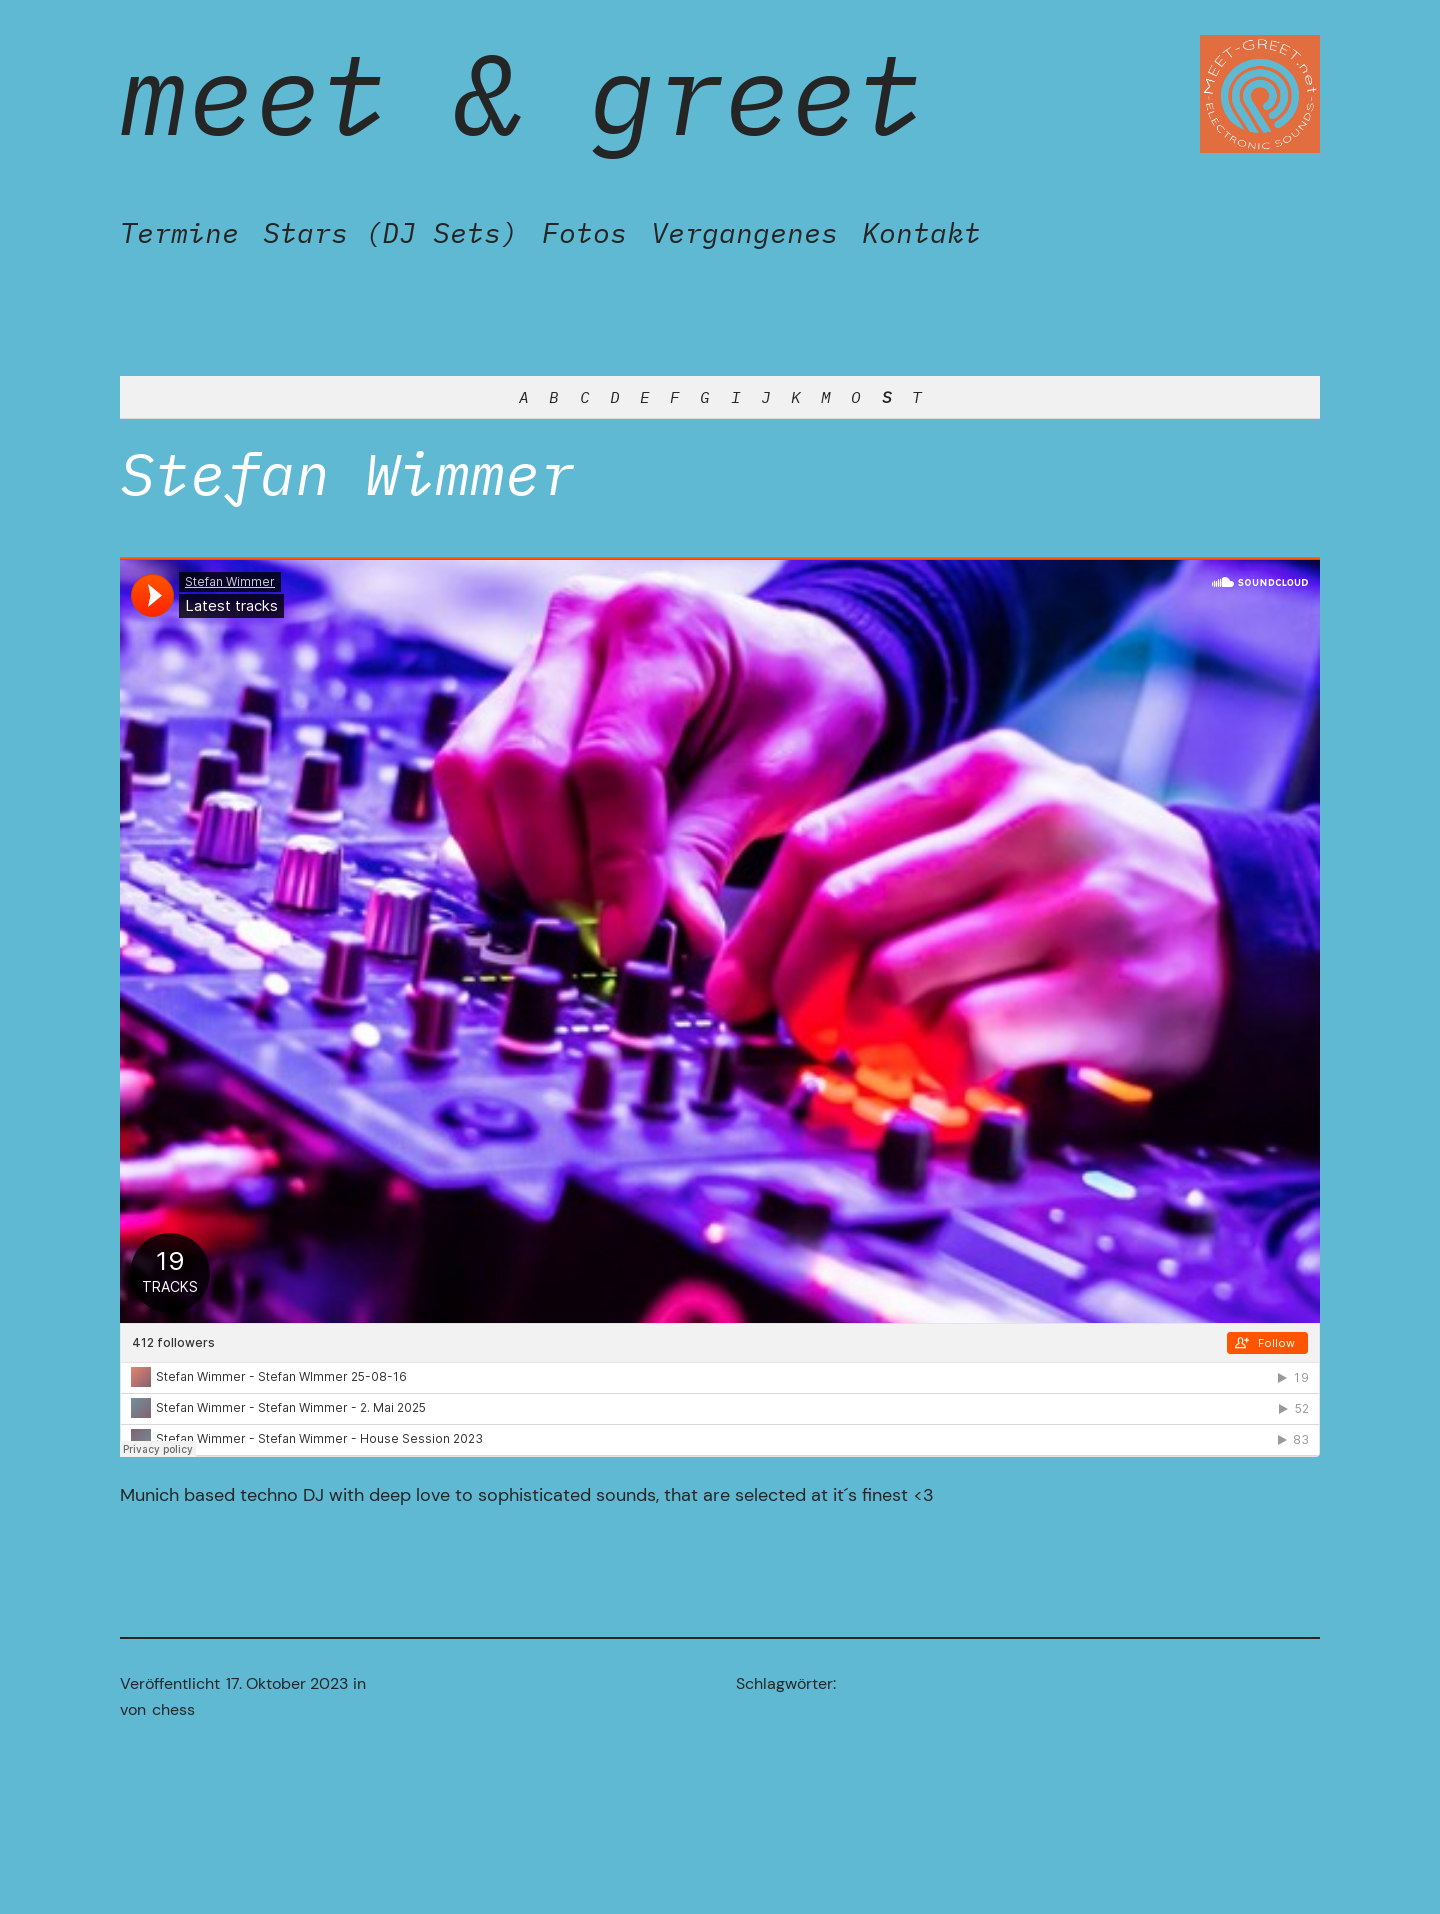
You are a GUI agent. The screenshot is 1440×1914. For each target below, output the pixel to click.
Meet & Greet (522, 93)
